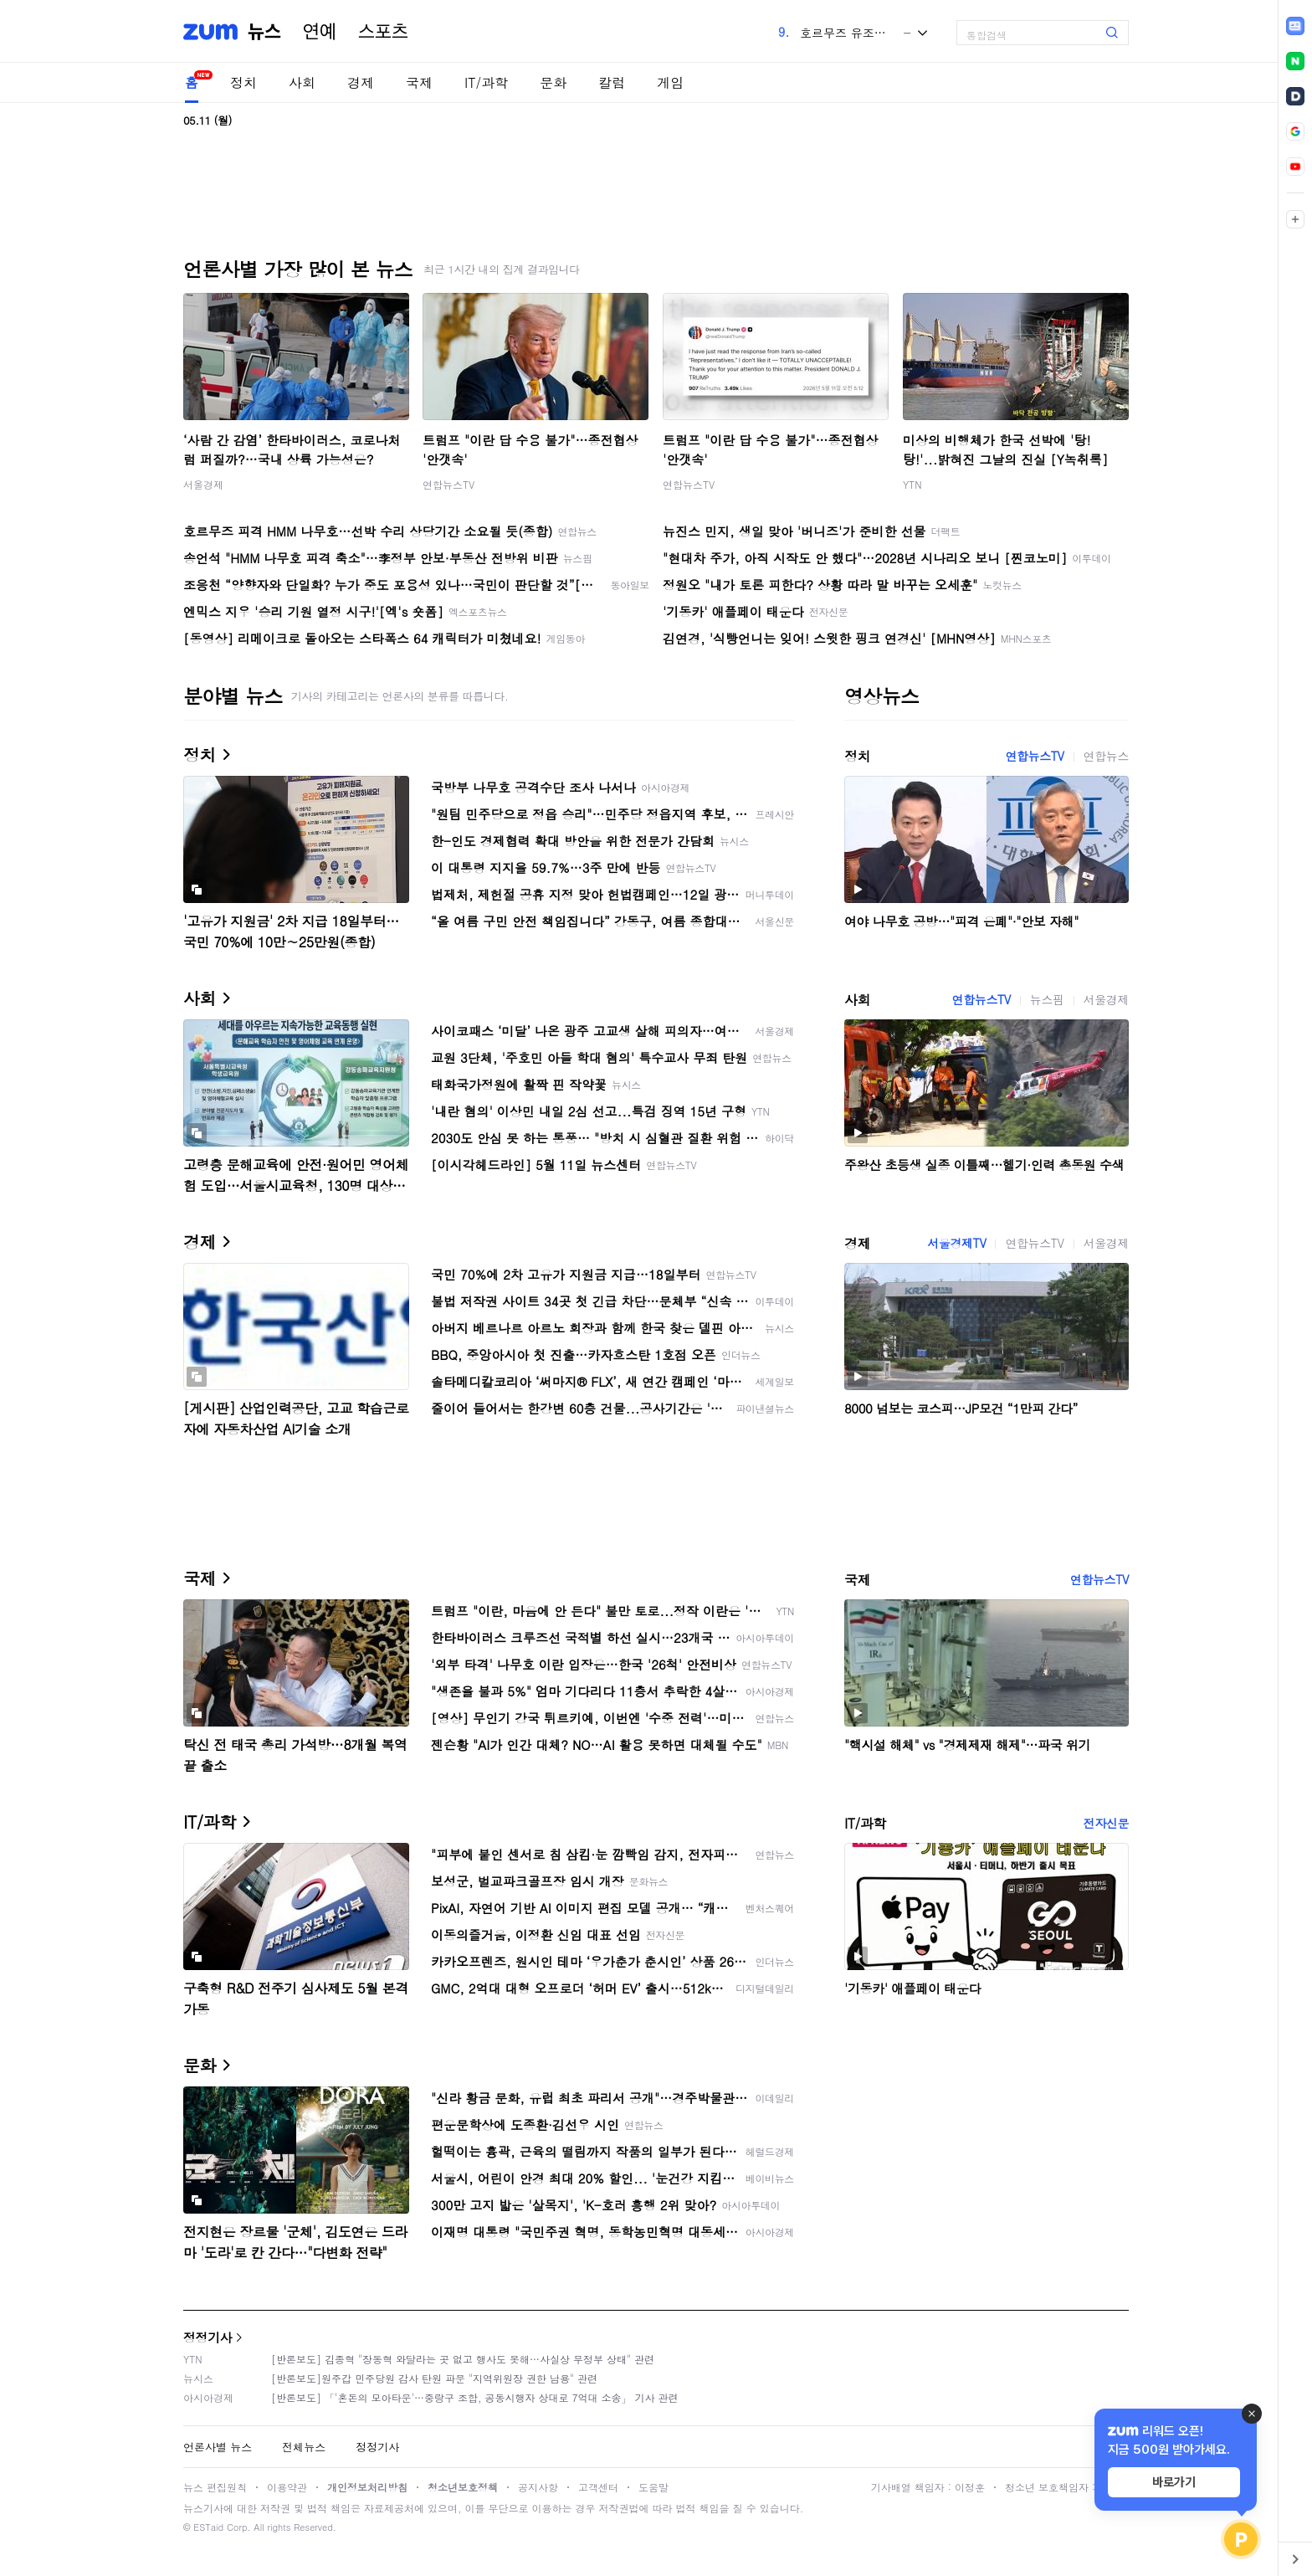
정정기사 (207, 2337)
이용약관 (287, 2487)
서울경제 (203, 484)
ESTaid (208, 2527)
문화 (553, 82)
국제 (419, 82)
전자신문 (1106, 1822)
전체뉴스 (303, 2447)
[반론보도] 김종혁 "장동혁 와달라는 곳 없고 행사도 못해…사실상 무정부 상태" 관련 (462, 2359)
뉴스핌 (1047, 999)
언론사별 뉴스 (217, 2447)
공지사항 (538, 2487)
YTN (912, 484)
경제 (360, 82)
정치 (243, 82)
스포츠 (383, 32)
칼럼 (611, 82)
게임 (670, 82)
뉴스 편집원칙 (215, 2487)
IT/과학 (486, 82)
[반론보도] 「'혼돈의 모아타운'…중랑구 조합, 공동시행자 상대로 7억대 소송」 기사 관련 (475, 2397)
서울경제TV (956, 1242)
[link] (1295, 26)
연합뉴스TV (448, 484)
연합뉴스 (1106, 755)
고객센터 (598, 2487)
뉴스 (264, 32)
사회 (302, 82)
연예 (319, 32)
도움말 (653, 2487)
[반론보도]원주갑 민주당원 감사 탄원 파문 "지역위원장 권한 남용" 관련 (434, 2378)
